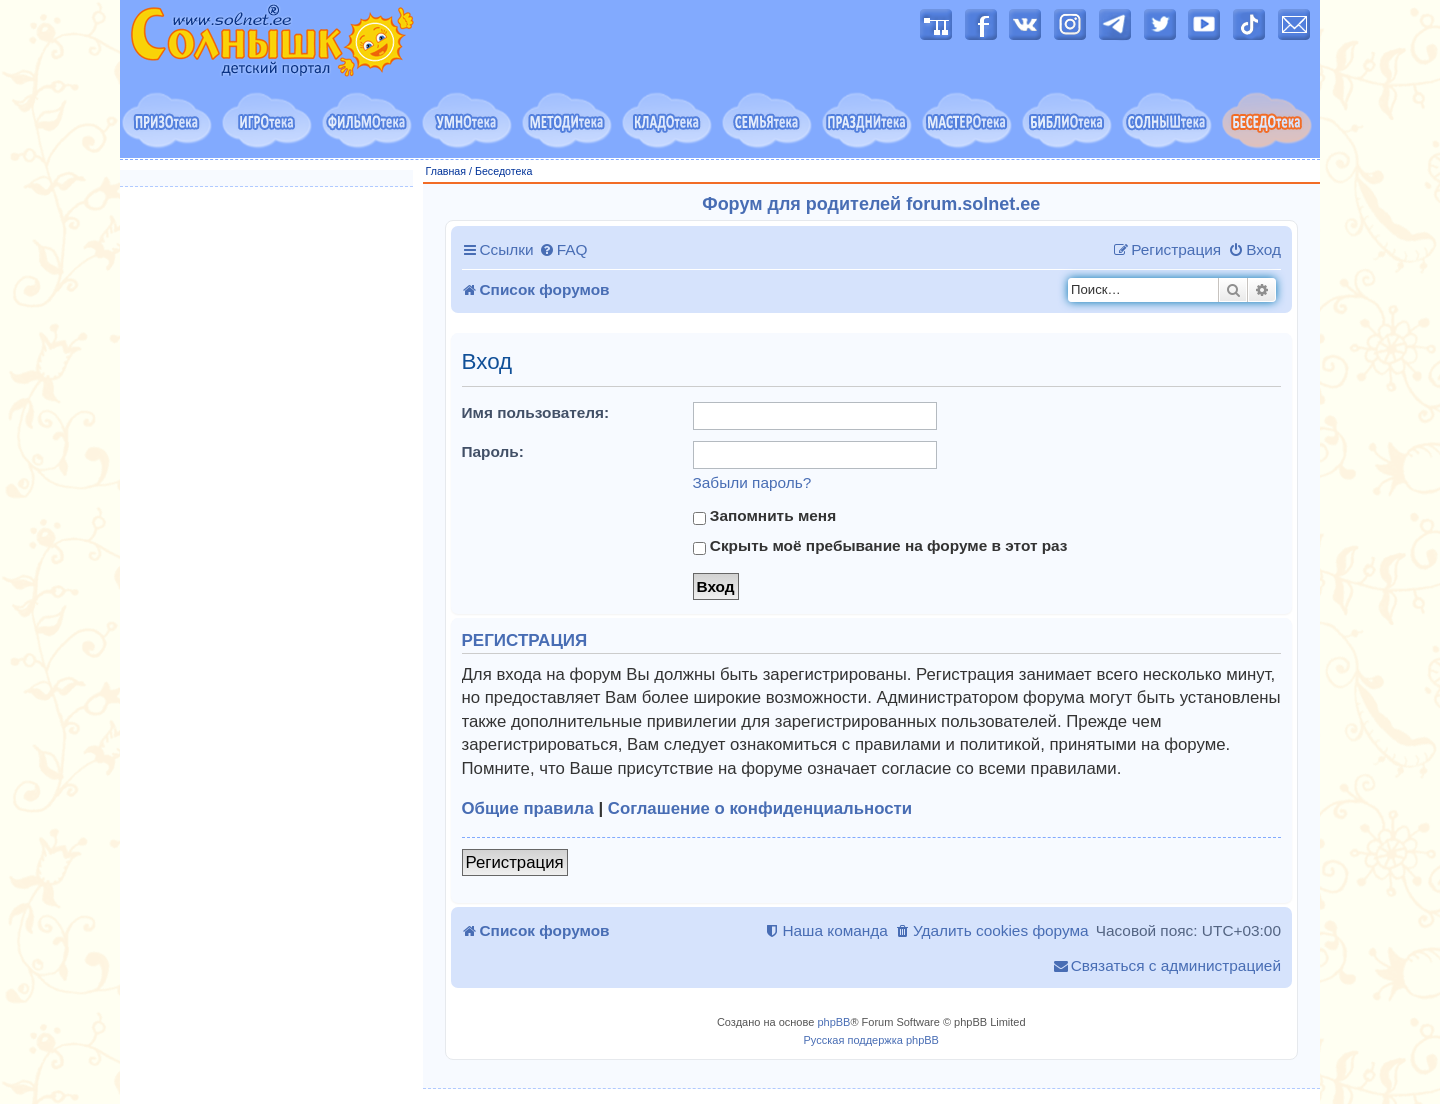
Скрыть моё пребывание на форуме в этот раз (880, 546)
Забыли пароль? (752, 482)
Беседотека (503, 171)
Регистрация (515, 862)
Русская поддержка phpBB (871, 1040)
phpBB (833, 1022)
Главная (446, 171)
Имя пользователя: (536, 412)
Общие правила (528, 808)
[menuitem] (563, 250)
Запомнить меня (765, 516)
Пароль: (493, 451)
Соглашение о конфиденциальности (760, 808)
